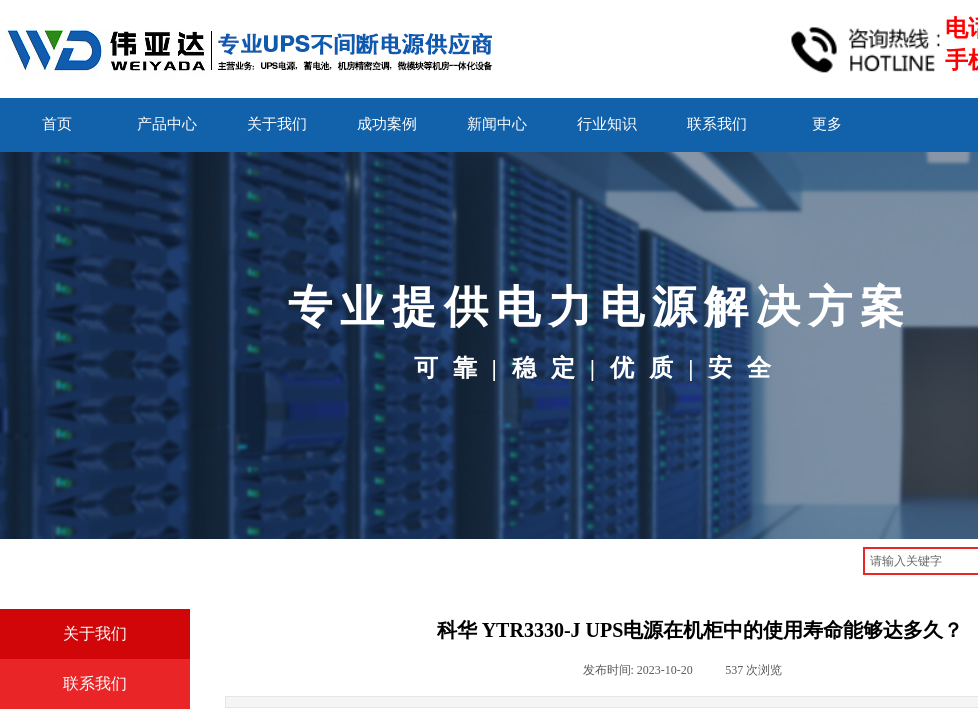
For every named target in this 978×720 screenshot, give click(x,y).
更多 (827, 124)
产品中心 (167, 124)
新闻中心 (497, 124)
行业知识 (607, 124)
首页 (57, 124)
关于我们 (277, 124)
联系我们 (717, 124)
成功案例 (387, 124)
